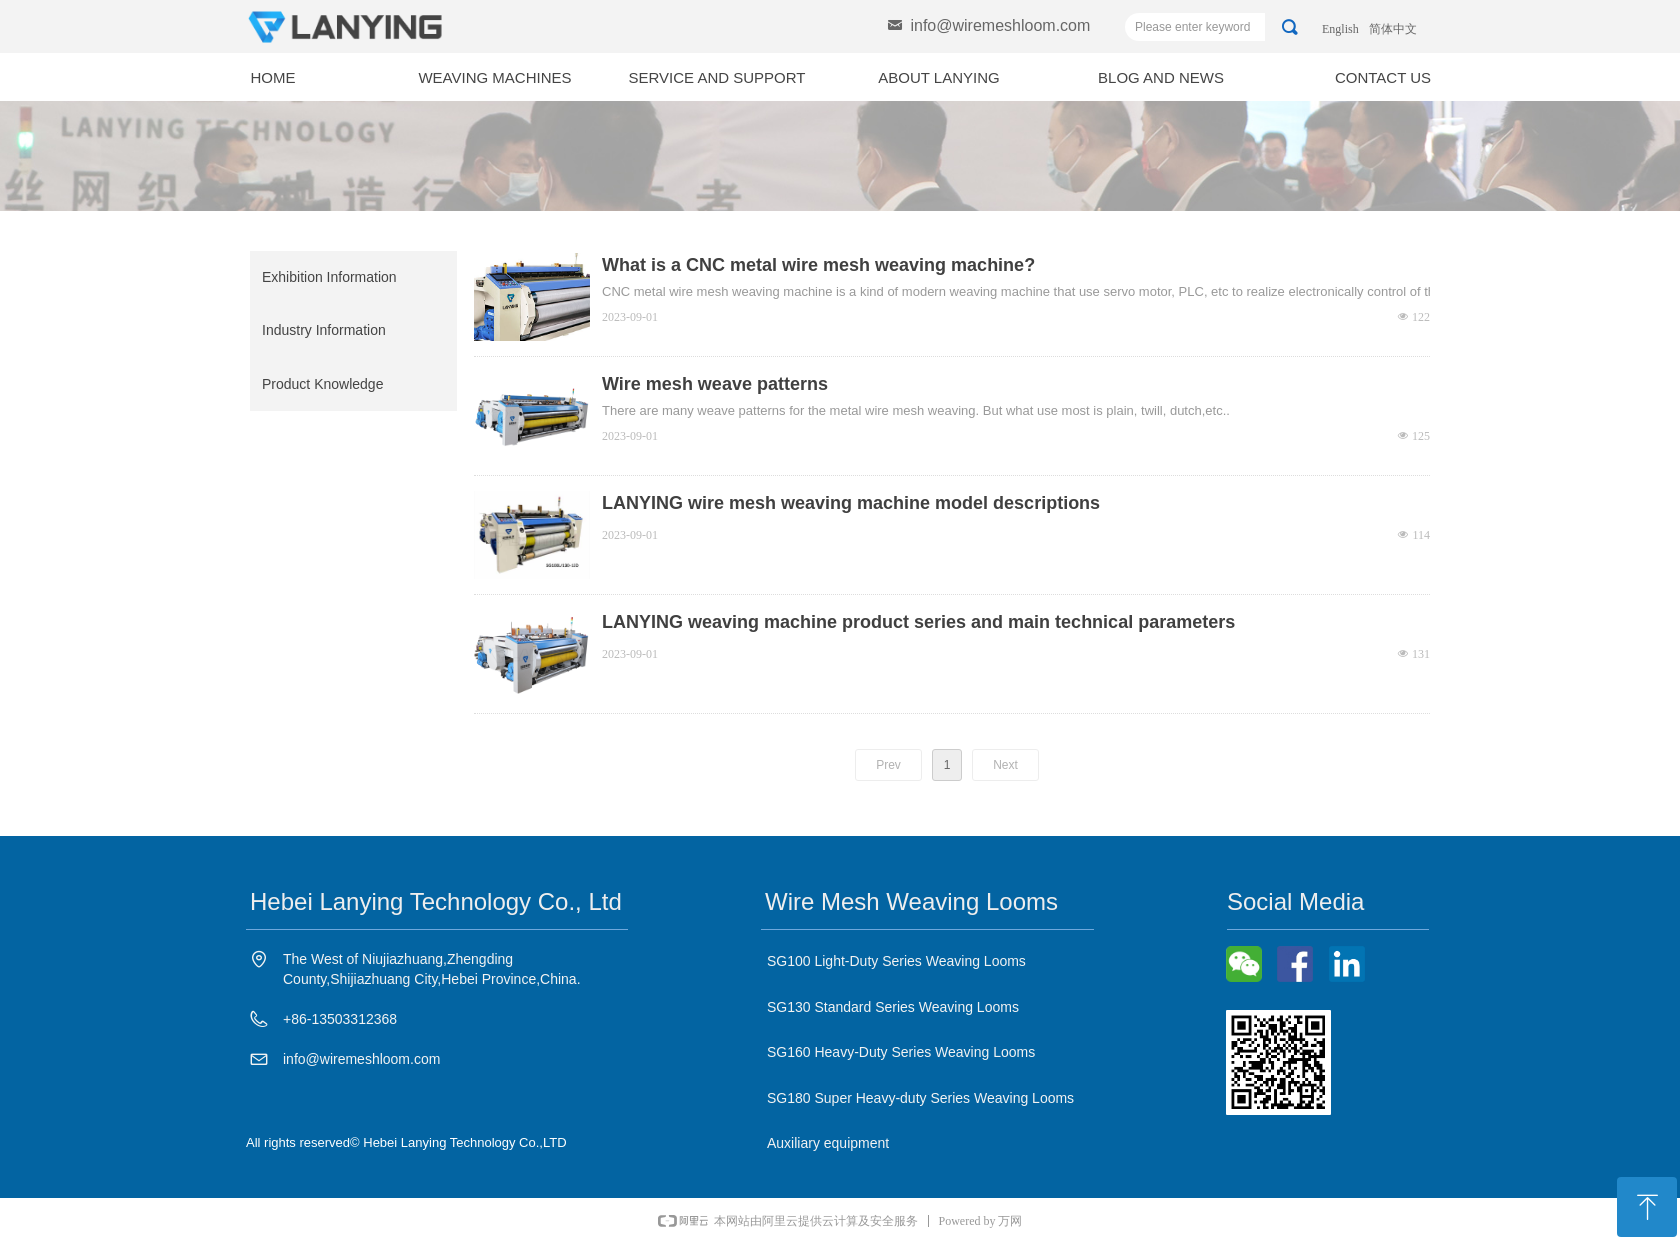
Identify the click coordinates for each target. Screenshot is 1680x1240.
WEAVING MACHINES (494, 77)
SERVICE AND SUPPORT (717, 77)
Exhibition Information (329, 277)
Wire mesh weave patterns (715, 384)
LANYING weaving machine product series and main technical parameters (918, 622)
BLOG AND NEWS (1161, 77)
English (1340, 29)
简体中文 (1393, 29)
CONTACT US (1383, 77)
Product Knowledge (322, 384)
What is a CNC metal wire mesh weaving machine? (818, 265)
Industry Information (324, 330)
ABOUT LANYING (938, 77)
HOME (273, 77)
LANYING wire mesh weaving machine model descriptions (851, 503)
